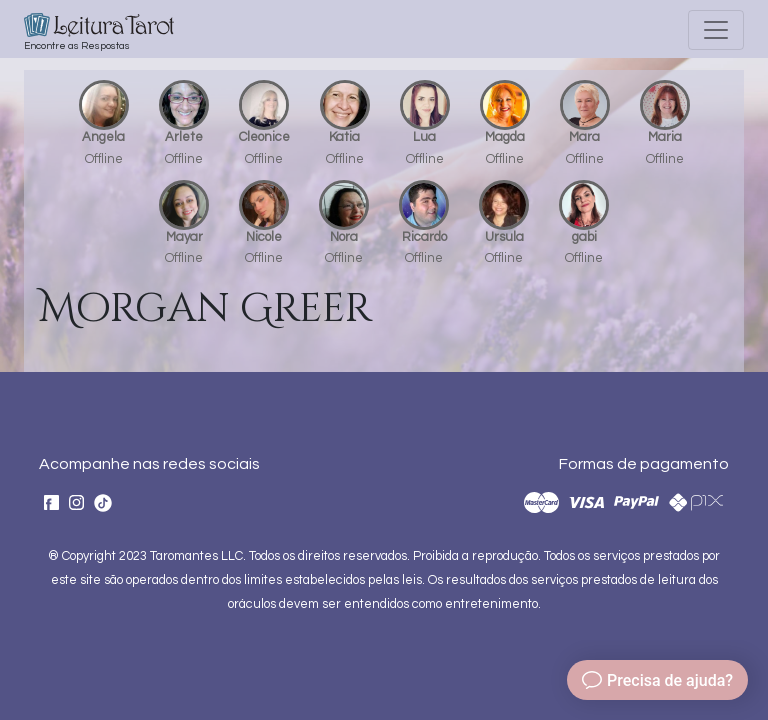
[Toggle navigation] (716, 30)
